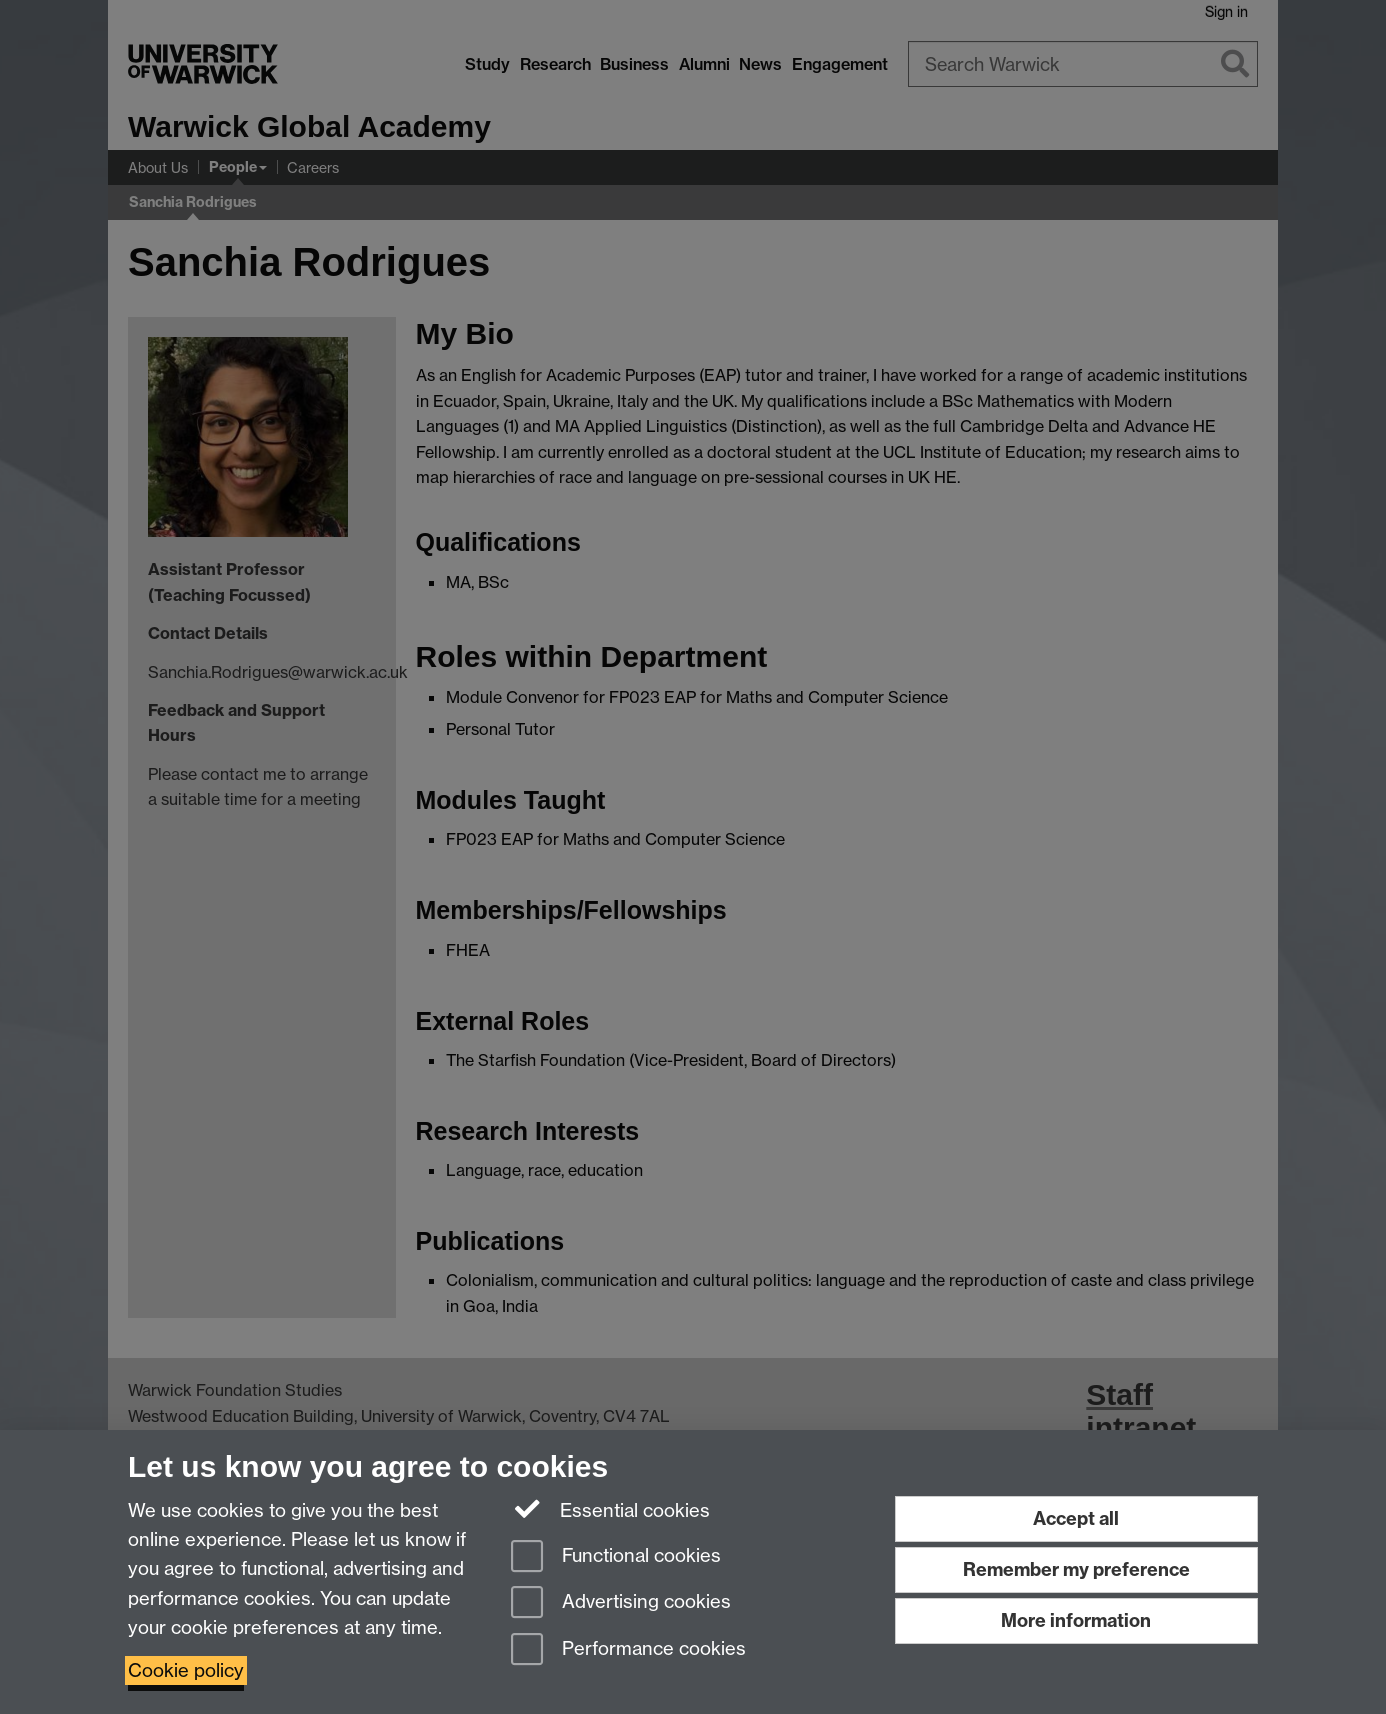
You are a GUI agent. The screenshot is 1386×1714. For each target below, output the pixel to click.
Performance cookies (628, 1650)
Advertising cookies (621, 1603)
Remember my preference (1076, 1569)
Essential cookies (610, 1509)
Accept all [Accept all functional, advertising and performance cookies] (1076, 1518)
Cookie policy (186, 1670)
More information (1076, 1620)
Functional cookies (616, 1557)
